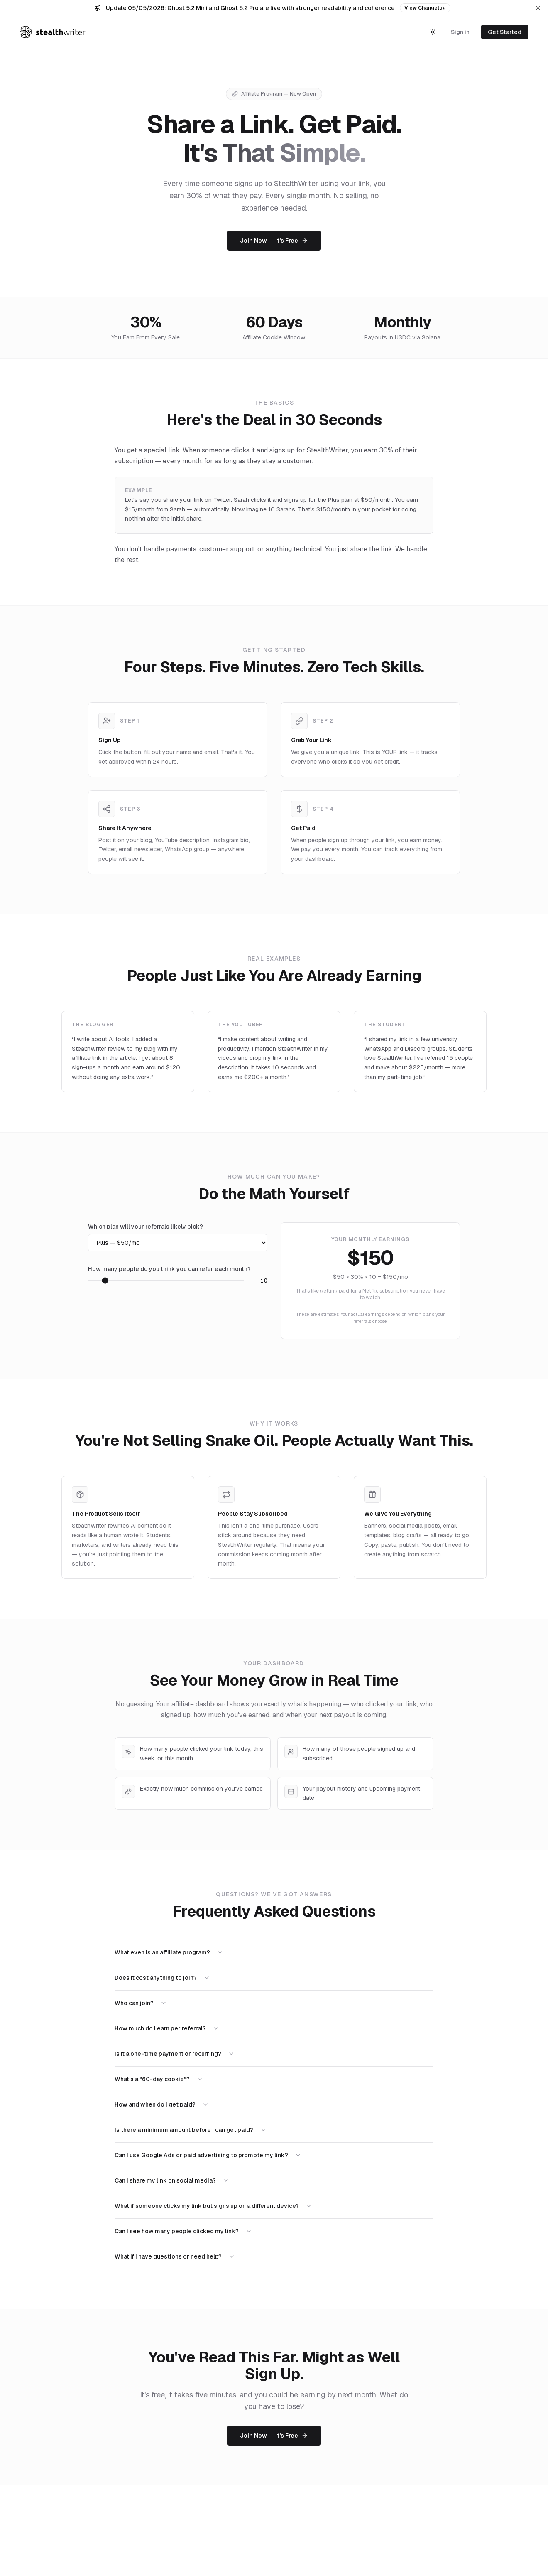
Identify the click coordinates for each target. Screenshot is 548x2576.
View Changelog (425, 8)
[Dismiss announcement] (538, 8)
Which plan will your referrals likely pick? (145, 1226)
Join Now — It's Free (274, 240)
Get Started (504, 32)
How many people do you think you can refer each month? (169, 1269)
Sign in (460, 32)
